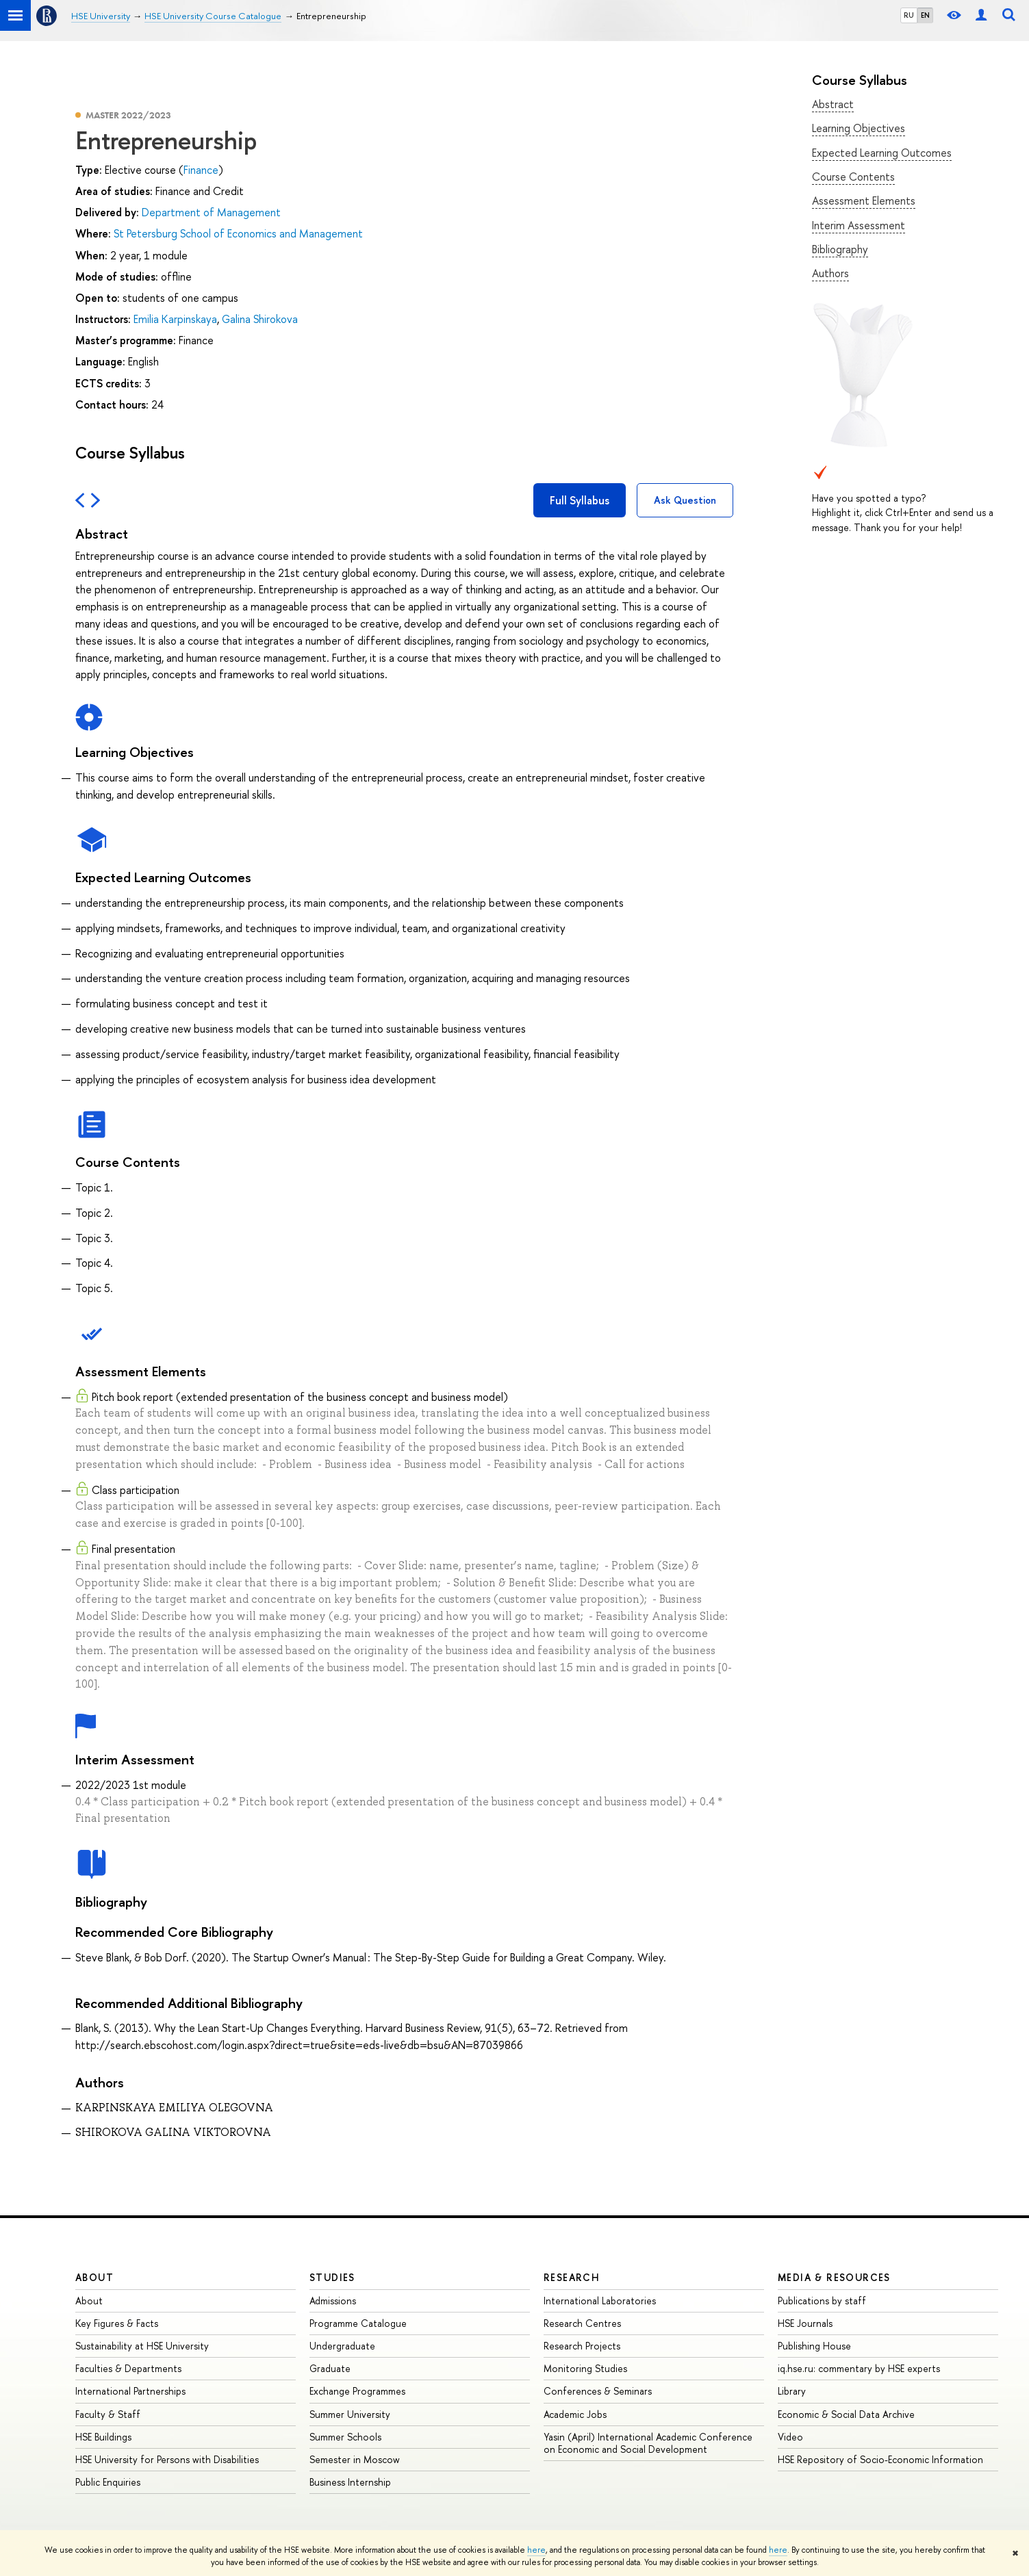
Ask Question (685, 499)
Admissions (332, 2300)
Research (572, 2277)
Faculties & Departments (128, 2368)
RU (909, 15)
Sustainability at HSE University (142, 2345)
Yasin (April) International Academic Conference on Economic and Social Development (648, 2443)
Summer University (349, 2414)
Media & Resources (834, 2277)
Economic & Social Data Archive (846, 2414)
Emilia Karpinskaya (175, 318)
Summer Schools (345, 2436)
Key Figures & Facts (116, 2323)
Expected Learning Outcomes (882, 152)
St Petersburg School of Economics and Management (238, 233)
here (536, 2550)
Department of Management (211, 212)
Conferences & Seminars (598, 2390)
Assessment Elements (863, 200)
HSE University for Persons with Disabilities (167, 2459)
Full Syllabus (579, 500)
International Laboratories (600, 2300)
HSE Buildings (103, 2436)
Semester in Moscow (354, 2459)
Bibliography (840, 249)
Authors (830, 273)
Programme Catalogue (358, 2323)
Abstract (833, 104)
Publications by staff (822, 2300)
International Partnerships (130, 2390)
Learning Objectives (858, 128)
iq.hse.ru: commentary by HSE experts (859, 2368)
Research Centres (582, 2323)
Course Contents (853, 176)
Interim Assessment (858, 225)
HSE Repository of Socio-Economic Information (880, 2459)
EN (925, 15)
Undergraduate (342, 2345)
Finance (200, 169)
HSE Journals (805, 2323)
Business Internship (350, 2481)
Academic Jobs (575, 2414)
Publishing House (814, 2345)
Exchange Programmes (357, 2390)
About (94, 2277)
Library (792, 2390)
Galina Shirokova (260, 318)
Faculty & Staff (107, 2414)
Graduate (330, 2368)
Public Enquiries (107, 2481)
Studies (332, 2277)
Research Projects (582, 2345)
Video (790, 2436)
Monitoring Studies (585, 2368)
